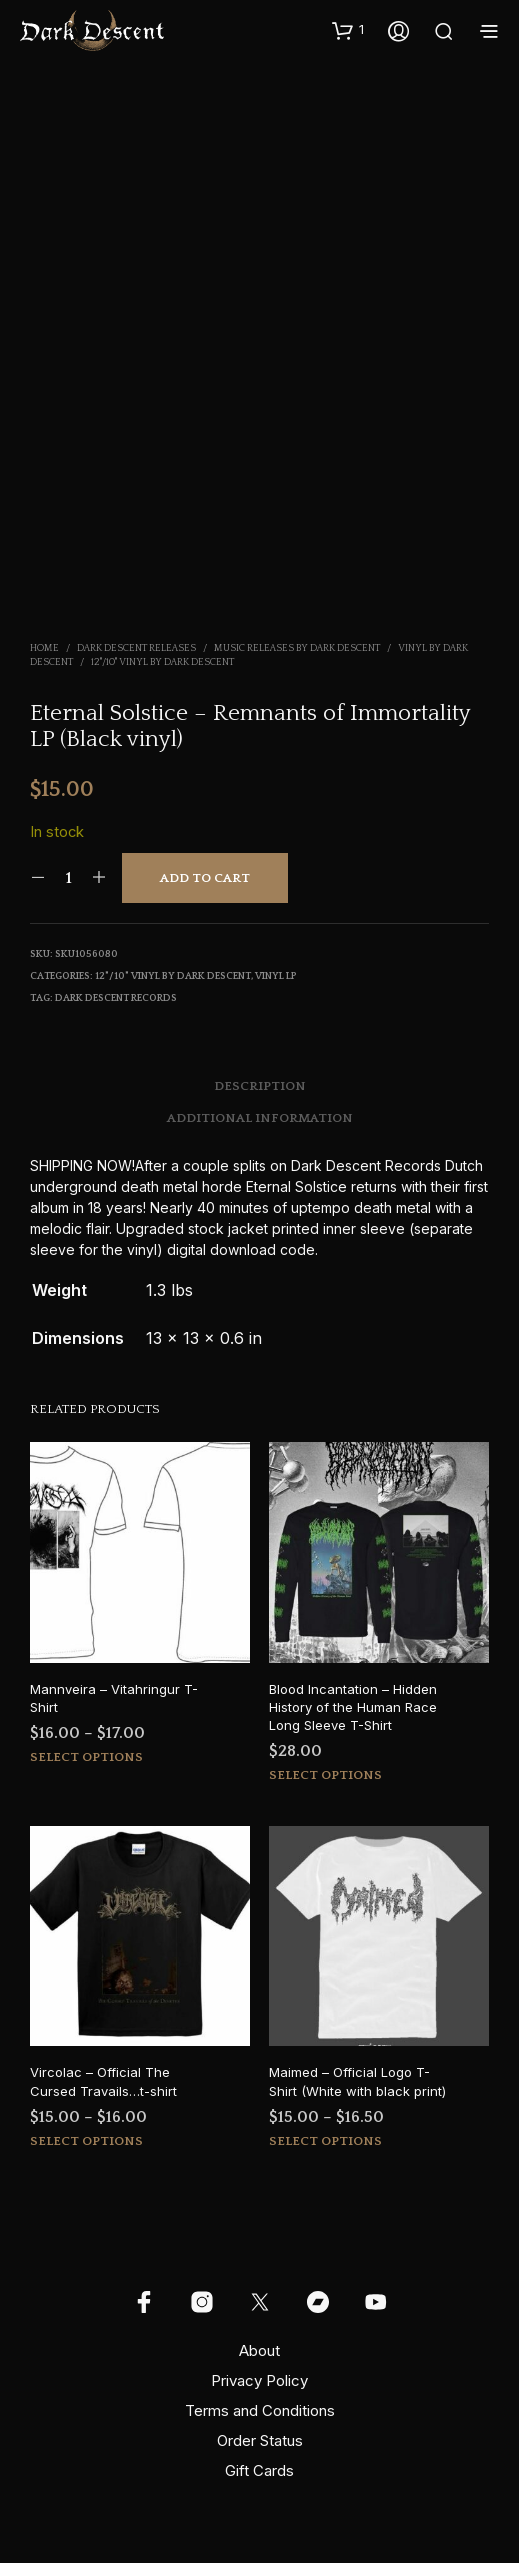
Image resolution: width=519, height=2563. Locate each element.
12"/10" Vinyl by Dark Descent (162, 662)
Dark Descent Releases (136, 648)
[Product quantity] (68, 878)
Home (44, 648)
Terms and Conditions (260, 2410)
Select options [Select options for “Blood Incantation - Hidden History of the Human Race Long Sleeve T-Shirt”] (325, 1775)
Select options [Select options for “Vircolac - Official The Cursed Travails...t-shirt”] (86, 2141)
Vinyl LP (276, 976)
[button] (348, 30)
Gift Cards (259, 2470)
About (259, 2350)
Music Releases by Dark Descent (297, 648)
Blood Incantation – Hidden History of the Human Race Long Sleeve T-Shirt (353, 1707)
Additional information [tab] (260, 1118)
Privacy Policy (259, 2380)
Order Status (260, 2440)
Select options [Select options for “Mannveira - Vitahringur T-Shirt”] (86, 1757)
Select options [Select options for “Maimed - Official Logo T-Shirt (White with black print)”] (325, 2141)
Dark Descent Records (116, 998)
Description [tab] (260, 1086)
